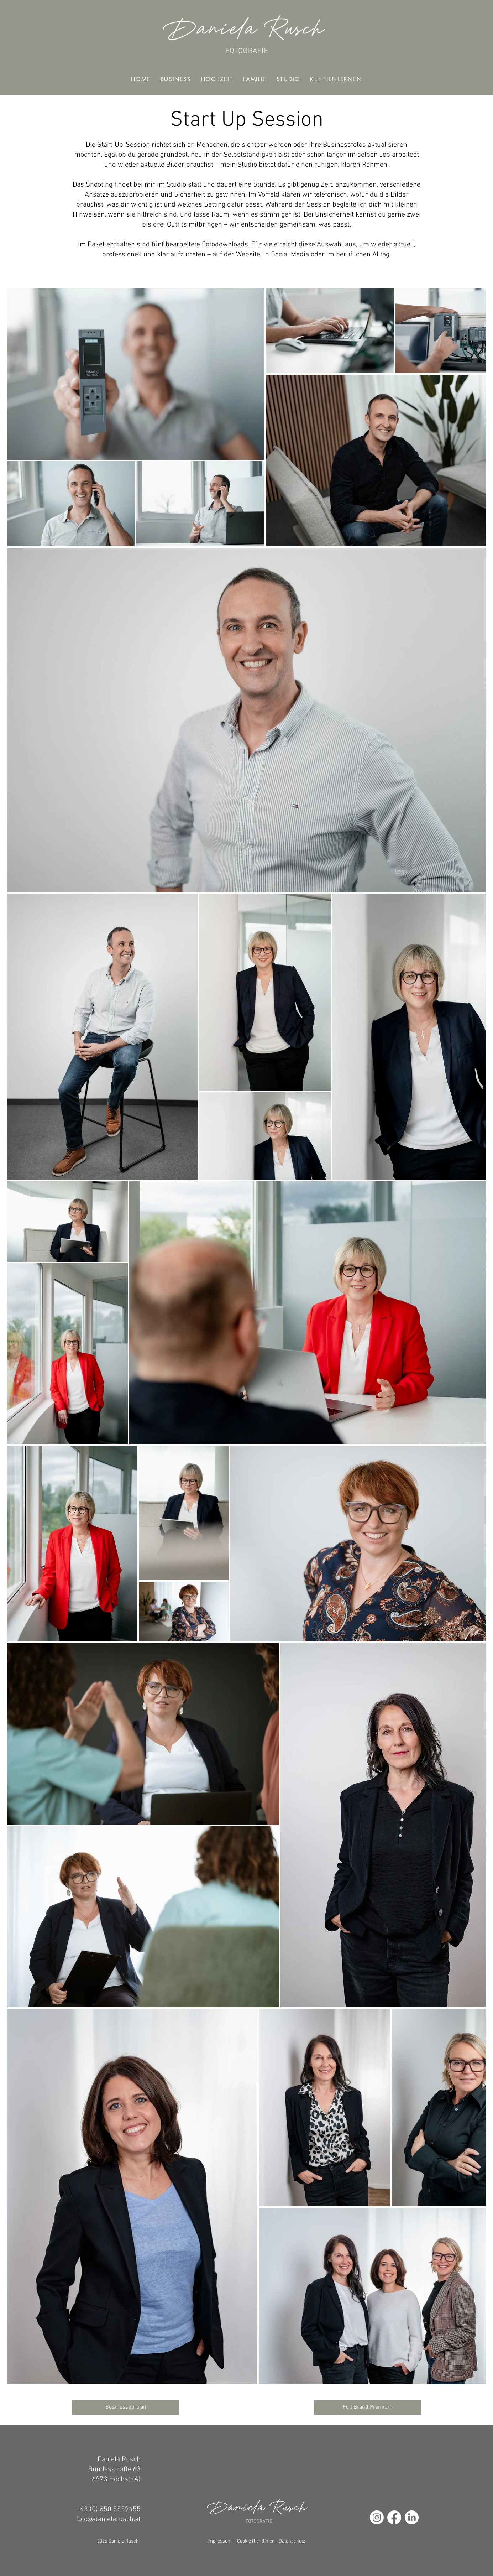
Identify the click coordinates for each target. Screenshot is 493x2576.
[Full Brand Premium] (367, 2407)
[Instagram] (377, 2517)
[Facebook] (394, 2517)
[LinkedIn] (412, 2517)
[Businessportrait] (125, 2407)
